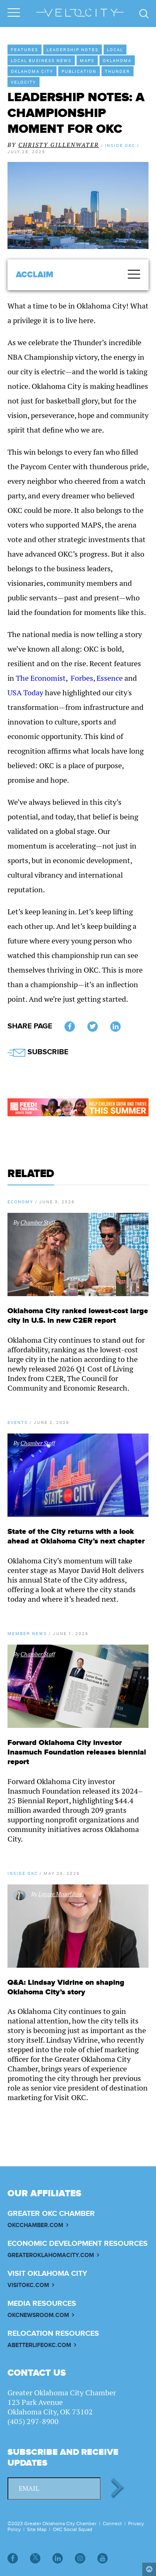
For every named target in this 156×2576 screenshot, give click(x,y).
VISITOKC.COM (28, 2285)
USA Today (25, 692)
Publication (79, 71)
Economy (20, 1202)
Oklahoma (117, 60)
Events (17, 1422)
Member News (27, 1633)
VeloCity (23, 82)
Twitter (92, 1027)
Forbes (82, 678)
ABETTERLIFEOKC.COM (39, 2345)
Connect (112, 2523)
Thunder (117, 71)
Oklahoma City (32, 71)
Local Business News (41, 60)
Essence (110, 678)
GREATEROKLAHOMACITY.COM (50, 2255)
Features (24, 49)
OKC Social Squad (72, 2529)
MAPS (87, 60)
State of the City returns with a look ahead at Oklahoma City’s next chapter (76, 1536)
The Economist (41, 678)
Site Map (37, 2529)
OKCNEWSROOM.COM (38, 2315)
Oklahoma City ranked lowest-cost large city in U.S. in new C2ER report (77, 1315)
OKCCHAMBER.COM (35, 2225)
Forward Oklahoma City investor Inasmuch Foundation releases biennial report (76, 1752)
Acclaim (34, 275)
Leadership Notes (73, 49)
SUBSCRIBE (37, 1052)
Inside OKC (22, 1873)
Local (115, 49)
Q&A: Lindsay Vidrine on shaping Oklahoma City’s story (65, 1987)
